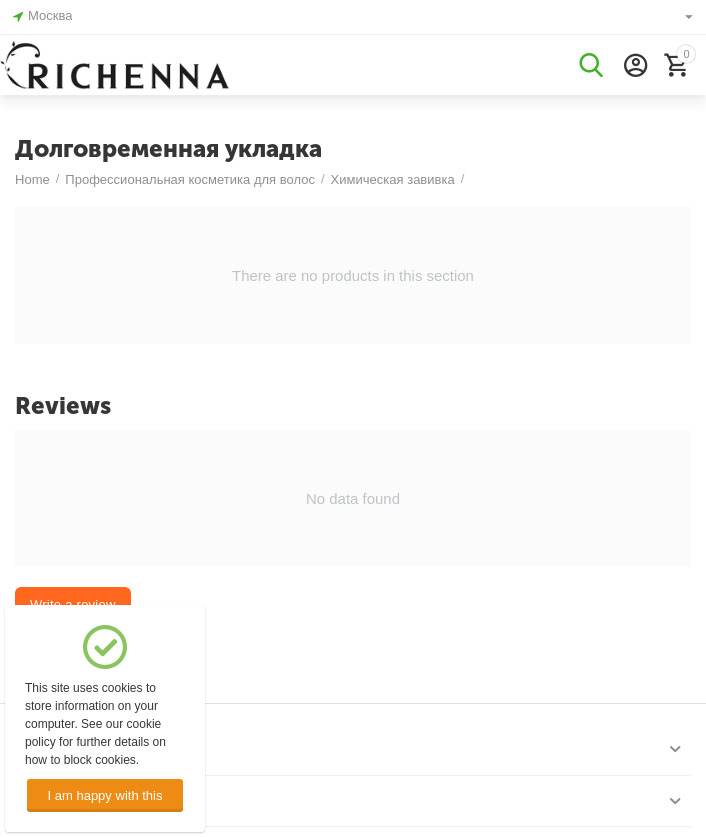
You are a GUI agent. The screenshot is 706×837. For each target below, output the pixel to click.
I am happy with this (104, 795)
